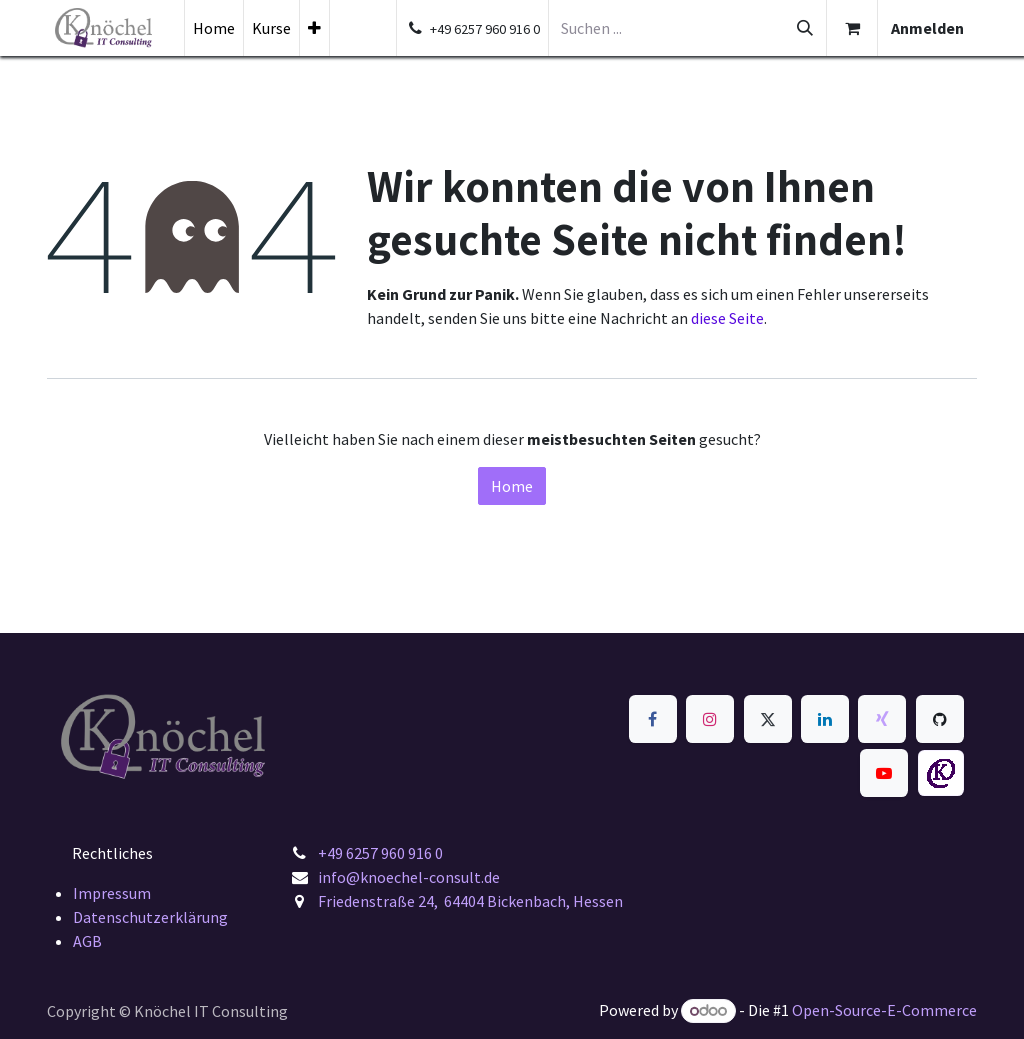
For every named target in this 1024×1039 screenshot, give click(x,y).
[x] (768, 719)
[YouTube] (884, 773)
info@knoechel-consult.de (410, 877)
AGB (87, 941)
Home (512, 486)
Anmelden (927, 28)
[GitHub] (940, 719)
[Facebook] (653, 719)
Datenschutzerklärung (150, 917)
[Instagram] (710, 719)
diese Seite (727, 318)
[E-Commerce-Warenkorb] (852, 28)
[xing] (882, 719)
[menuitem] (214, 28)
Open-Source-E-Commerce (884, 1010)
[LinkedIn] (825, 719)
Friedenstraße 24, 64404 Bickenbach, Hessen (470, 901)
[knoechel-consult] (941, 773)
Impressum (112, 893)
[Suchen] (805, 28)
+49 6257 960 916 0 (380, 853)
